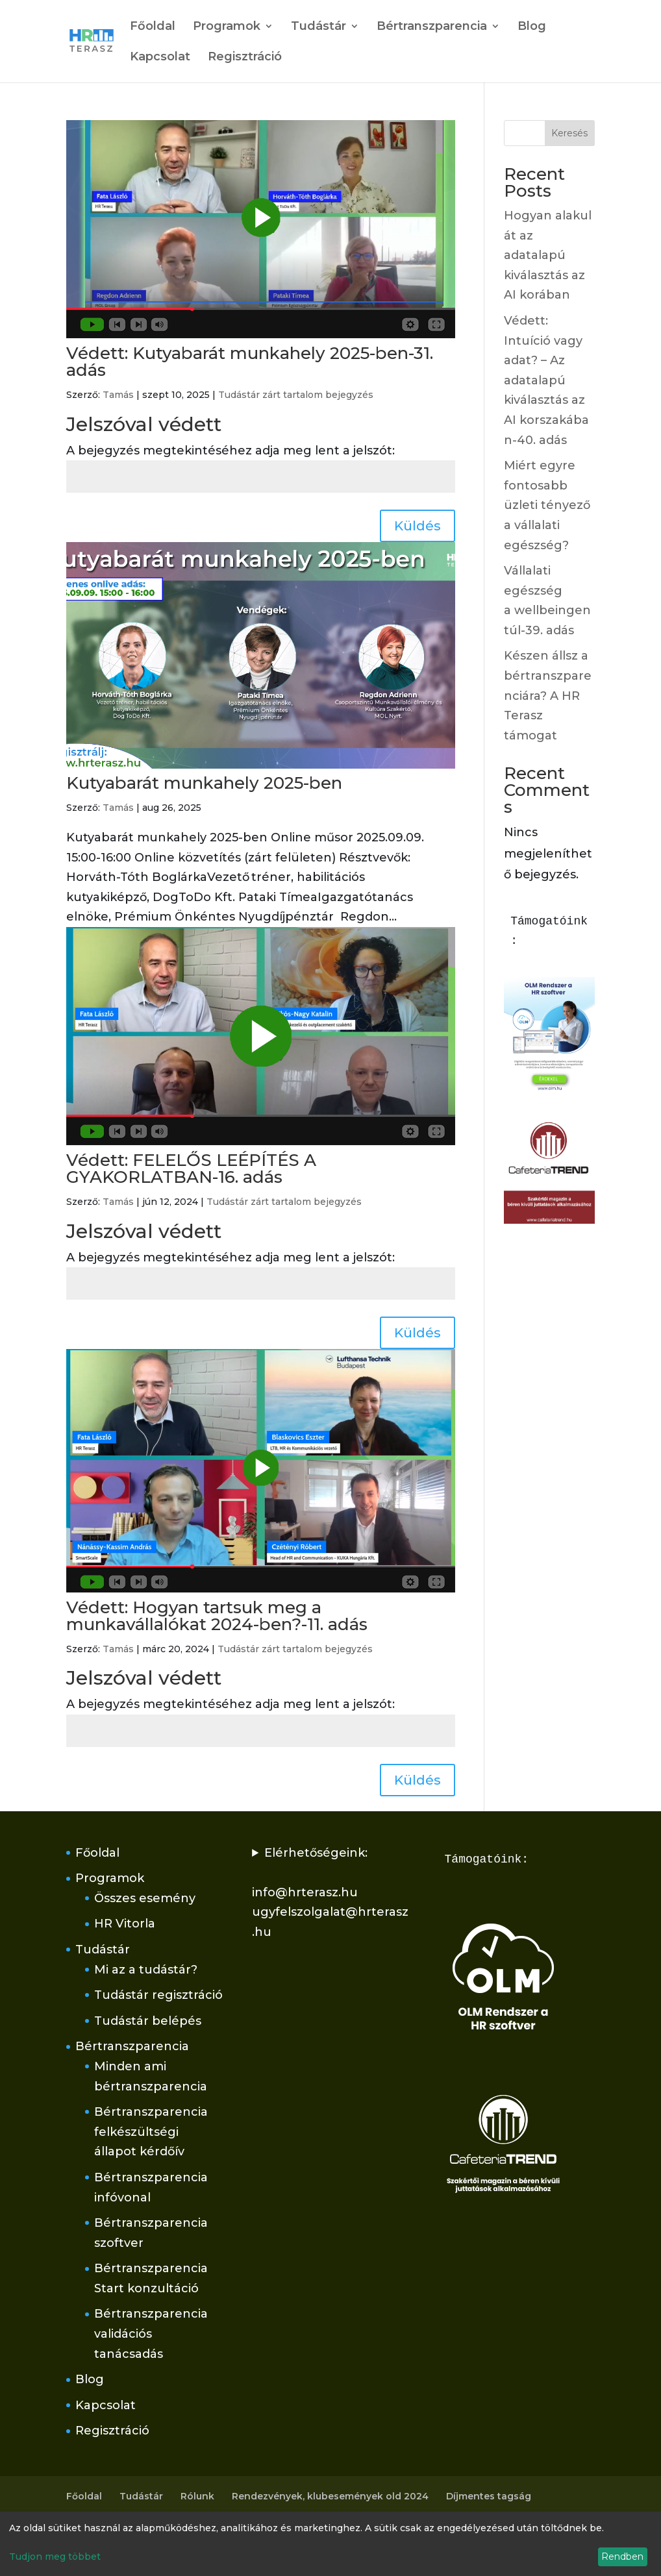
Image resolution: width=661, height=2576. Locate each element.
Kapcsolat (160, 58)
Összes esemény (144, 1898)
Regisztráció (245, 58)
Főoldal (152, 27)
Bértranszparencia (432, 27)
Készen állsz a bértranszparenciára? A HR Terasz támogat (548, 695)
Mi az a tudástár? (145, 1970)
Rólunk (197, 2496)
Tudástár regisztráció (158, 1995)
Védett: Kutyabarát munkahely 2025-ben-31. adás (249, 361)
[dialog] (330, 2544)
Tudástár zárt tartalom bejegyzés (295, 395)
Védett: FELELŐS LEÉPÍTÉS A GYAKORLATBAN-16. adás (191, 1168)
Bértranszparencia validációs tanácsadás (151, 2333)
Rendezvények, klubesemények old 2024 (330, 2496)
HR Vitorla (124, 1923)
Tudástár (318, 27)
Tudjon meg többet (55, 2556)
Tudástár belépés (147, 2021)
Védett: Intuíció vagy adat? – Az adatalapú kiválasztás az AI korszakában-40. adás (546, 380)
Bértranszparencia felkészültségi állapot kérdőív (151, 2132)
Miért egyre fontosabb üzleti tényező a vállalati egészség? (547, 505)
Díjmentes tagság (488, 2496)
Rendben (622, 2556)
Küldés (417, 526)
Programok (226, 27)
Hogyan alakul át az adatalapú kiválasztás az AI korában (548, 255)
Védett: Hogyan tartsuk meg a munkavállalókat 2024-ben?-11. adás (217, 1616)
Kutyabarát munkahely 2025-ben (204, 783)
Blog (532, 27)
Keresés (569, 133)
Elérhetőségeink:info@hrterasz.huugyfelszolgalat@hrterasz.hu (330, 1892)
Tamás (118, 395)
